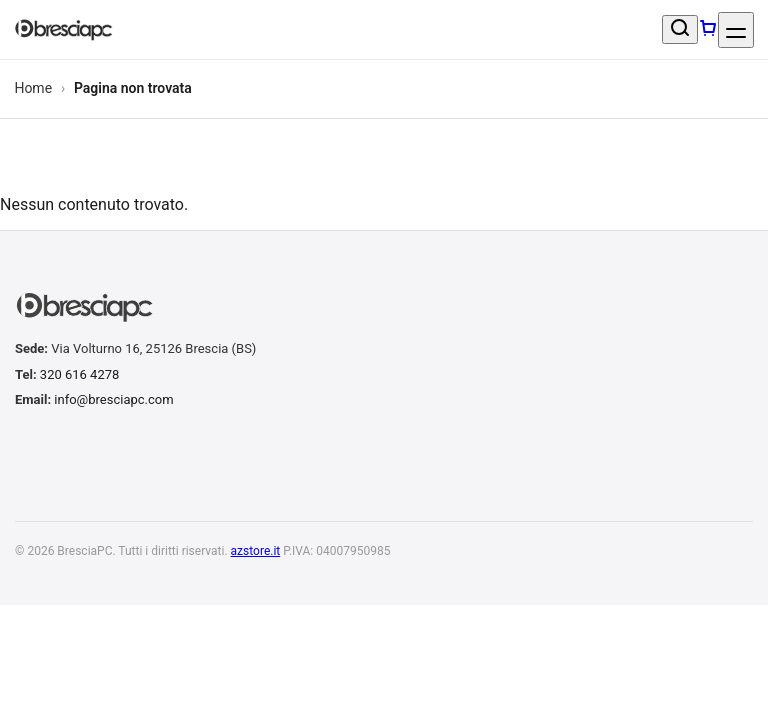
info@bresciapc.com (113, 399)
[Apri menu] (736, 30)
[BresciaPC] (64, 30)
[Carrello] (708, 30)
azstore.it (256, 551)
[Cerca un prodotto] (680, 29)
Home (33, 88)
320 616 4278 (80, 374)
